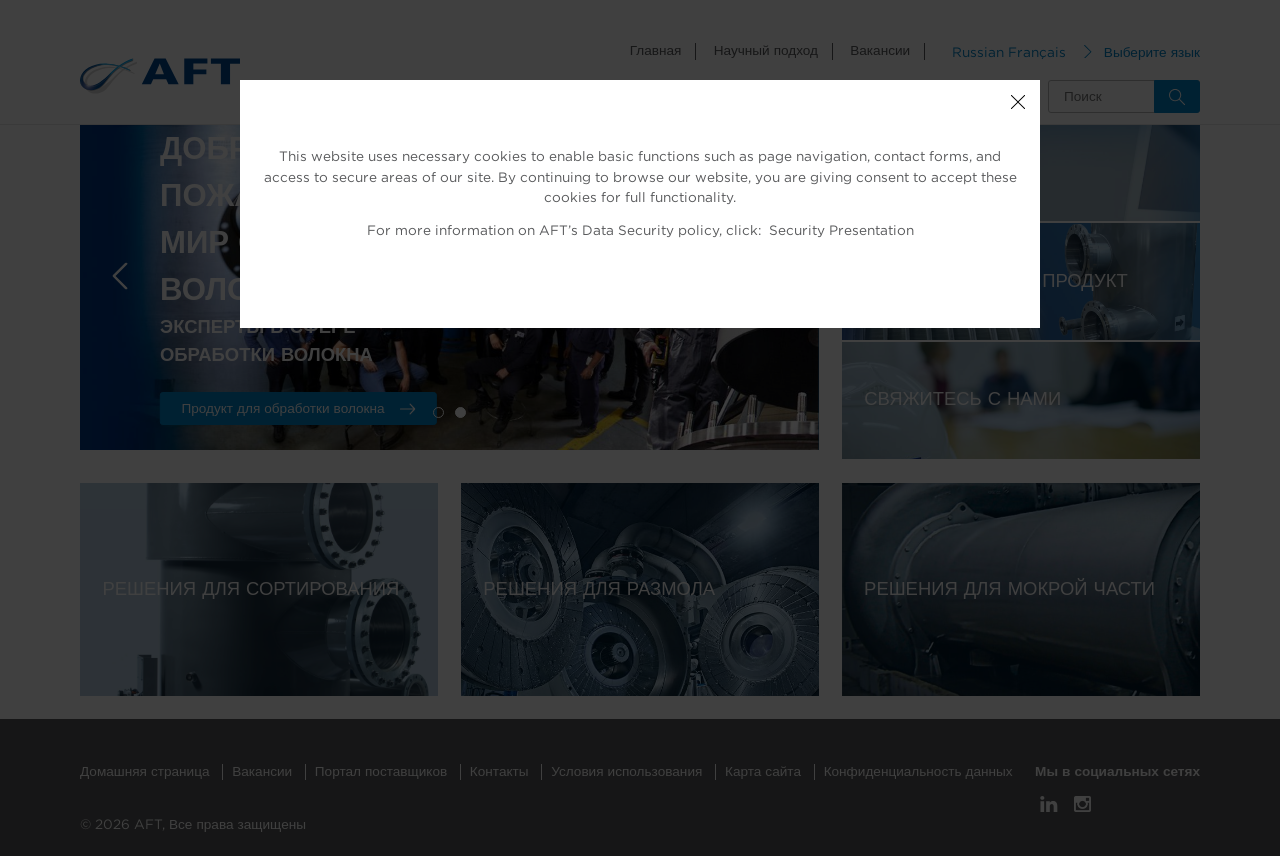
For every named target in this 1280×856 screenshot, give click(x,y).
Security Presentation (841, 231)
